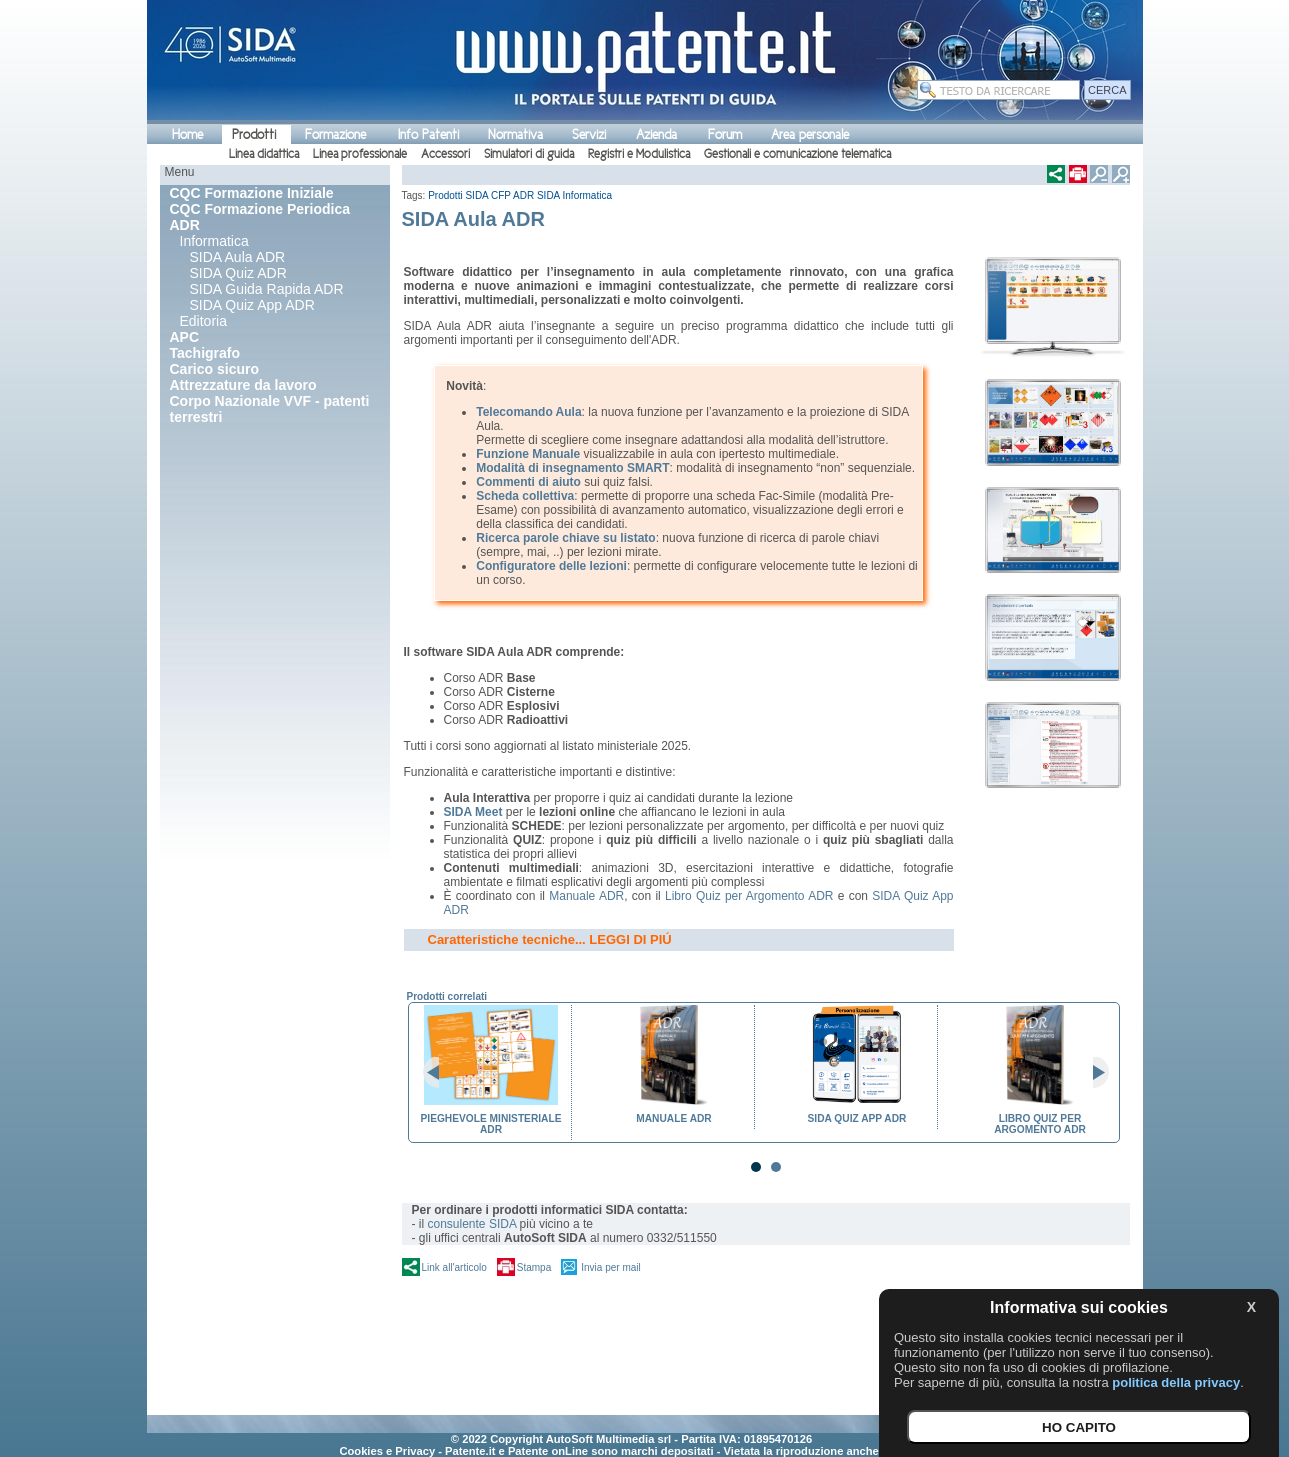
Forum (725, 134)
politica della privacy (1176, 1382)
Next (1093, 1073)
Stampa (534, 1267)
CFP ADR (512, 195)
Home (187, 134)
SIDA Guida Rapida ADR (267, 289)
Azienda (656, 134)
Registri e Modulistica (639, 154)
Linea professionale (360, 154)
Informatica (214, 241)
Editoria (203, 321)
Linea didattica (264, 154)
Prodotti (254, 134)
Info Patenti (428, 134)
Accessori (445, 154)
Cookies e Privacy (387, 1451)
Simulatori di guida (529, 154)
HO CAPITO (1079, 1427)
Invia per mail (610, 1267)
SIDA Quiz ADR (238, 273)
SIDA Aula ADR (238, 257)
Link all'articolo (454, 1267)
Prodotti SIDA (458, 195)
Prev (439, 1073)
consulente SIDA (472, 1224)
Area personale (810, 134)
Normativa (515, 134)
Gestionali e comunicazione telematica (797, 154)
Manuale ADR (586, 896)
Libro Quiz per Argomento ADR (749, 896)
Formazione (335, 134)
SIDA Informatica (574, 195)
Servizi (589, 134)
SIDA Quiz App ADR (252, 305)
